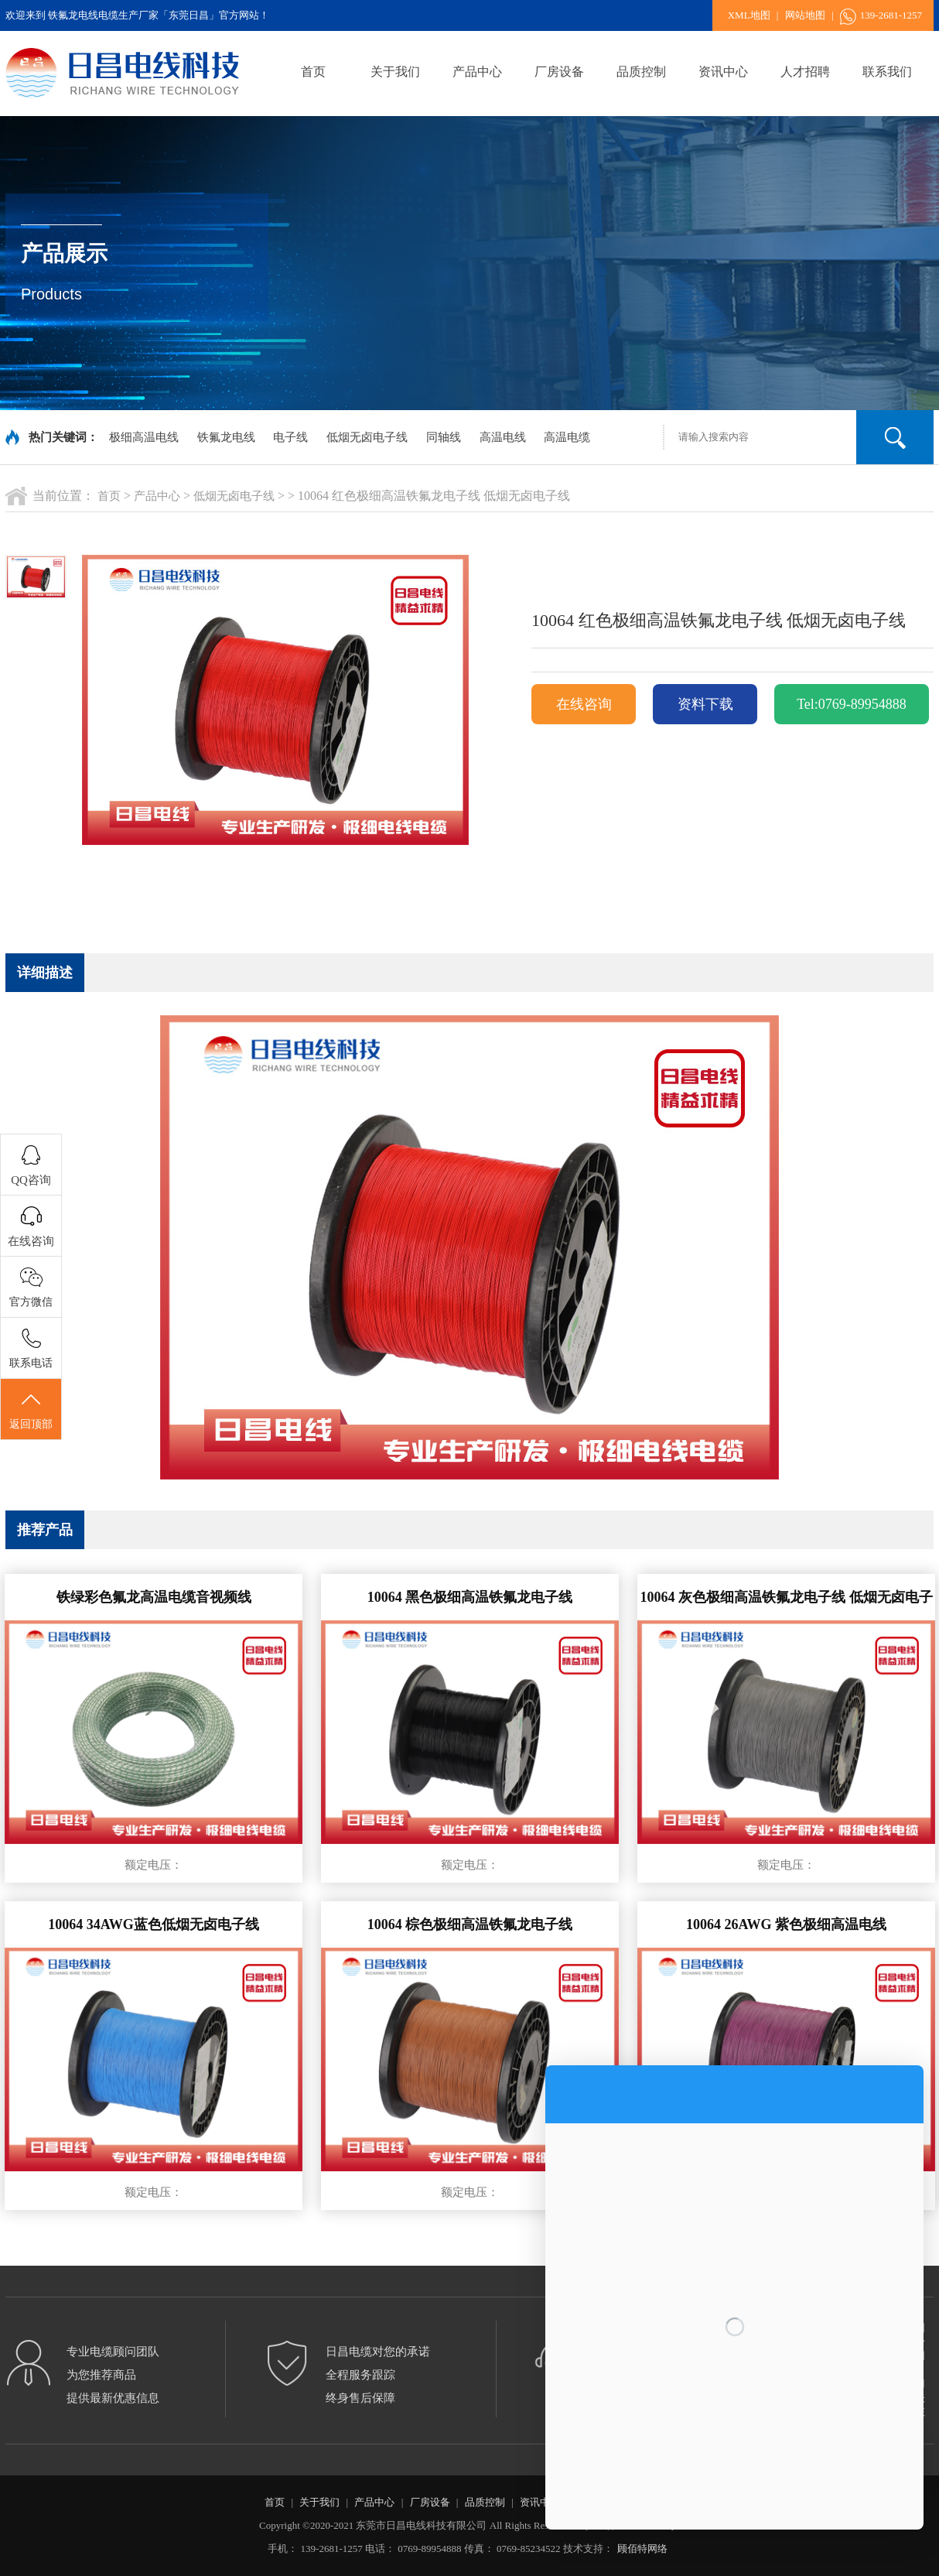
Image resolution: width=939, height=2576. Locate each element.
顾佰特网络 (642, 2548)
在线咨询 (584, 704)
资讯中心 (723, 71)
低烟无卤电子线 (367, 437)
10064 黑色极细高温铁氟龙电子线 (470, 1597)
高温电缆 (567, 437)
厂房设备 (559, 71)
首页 (313, 71)
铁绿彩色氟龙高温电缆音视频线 (153, 1597)
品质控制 (641, 71)
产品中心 (477, 71)
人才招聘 (805, 71)
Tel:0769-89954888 (852, 704)
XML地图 (749, 15)
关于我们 (395, 71)
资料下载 (705, 704)
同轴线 (443, 437)
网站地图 (805, 15)
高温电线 (503, 437)
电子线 (290, 437)
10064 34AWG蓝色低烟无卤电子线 (153, 1924)
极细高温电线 (144, 437)
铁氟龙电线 (226, 437)
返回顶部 (31, 1410)
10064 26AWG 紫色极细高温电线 (786, 1924)
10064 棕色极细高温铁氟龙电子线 (470, 1924)
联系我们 (887, 71)
